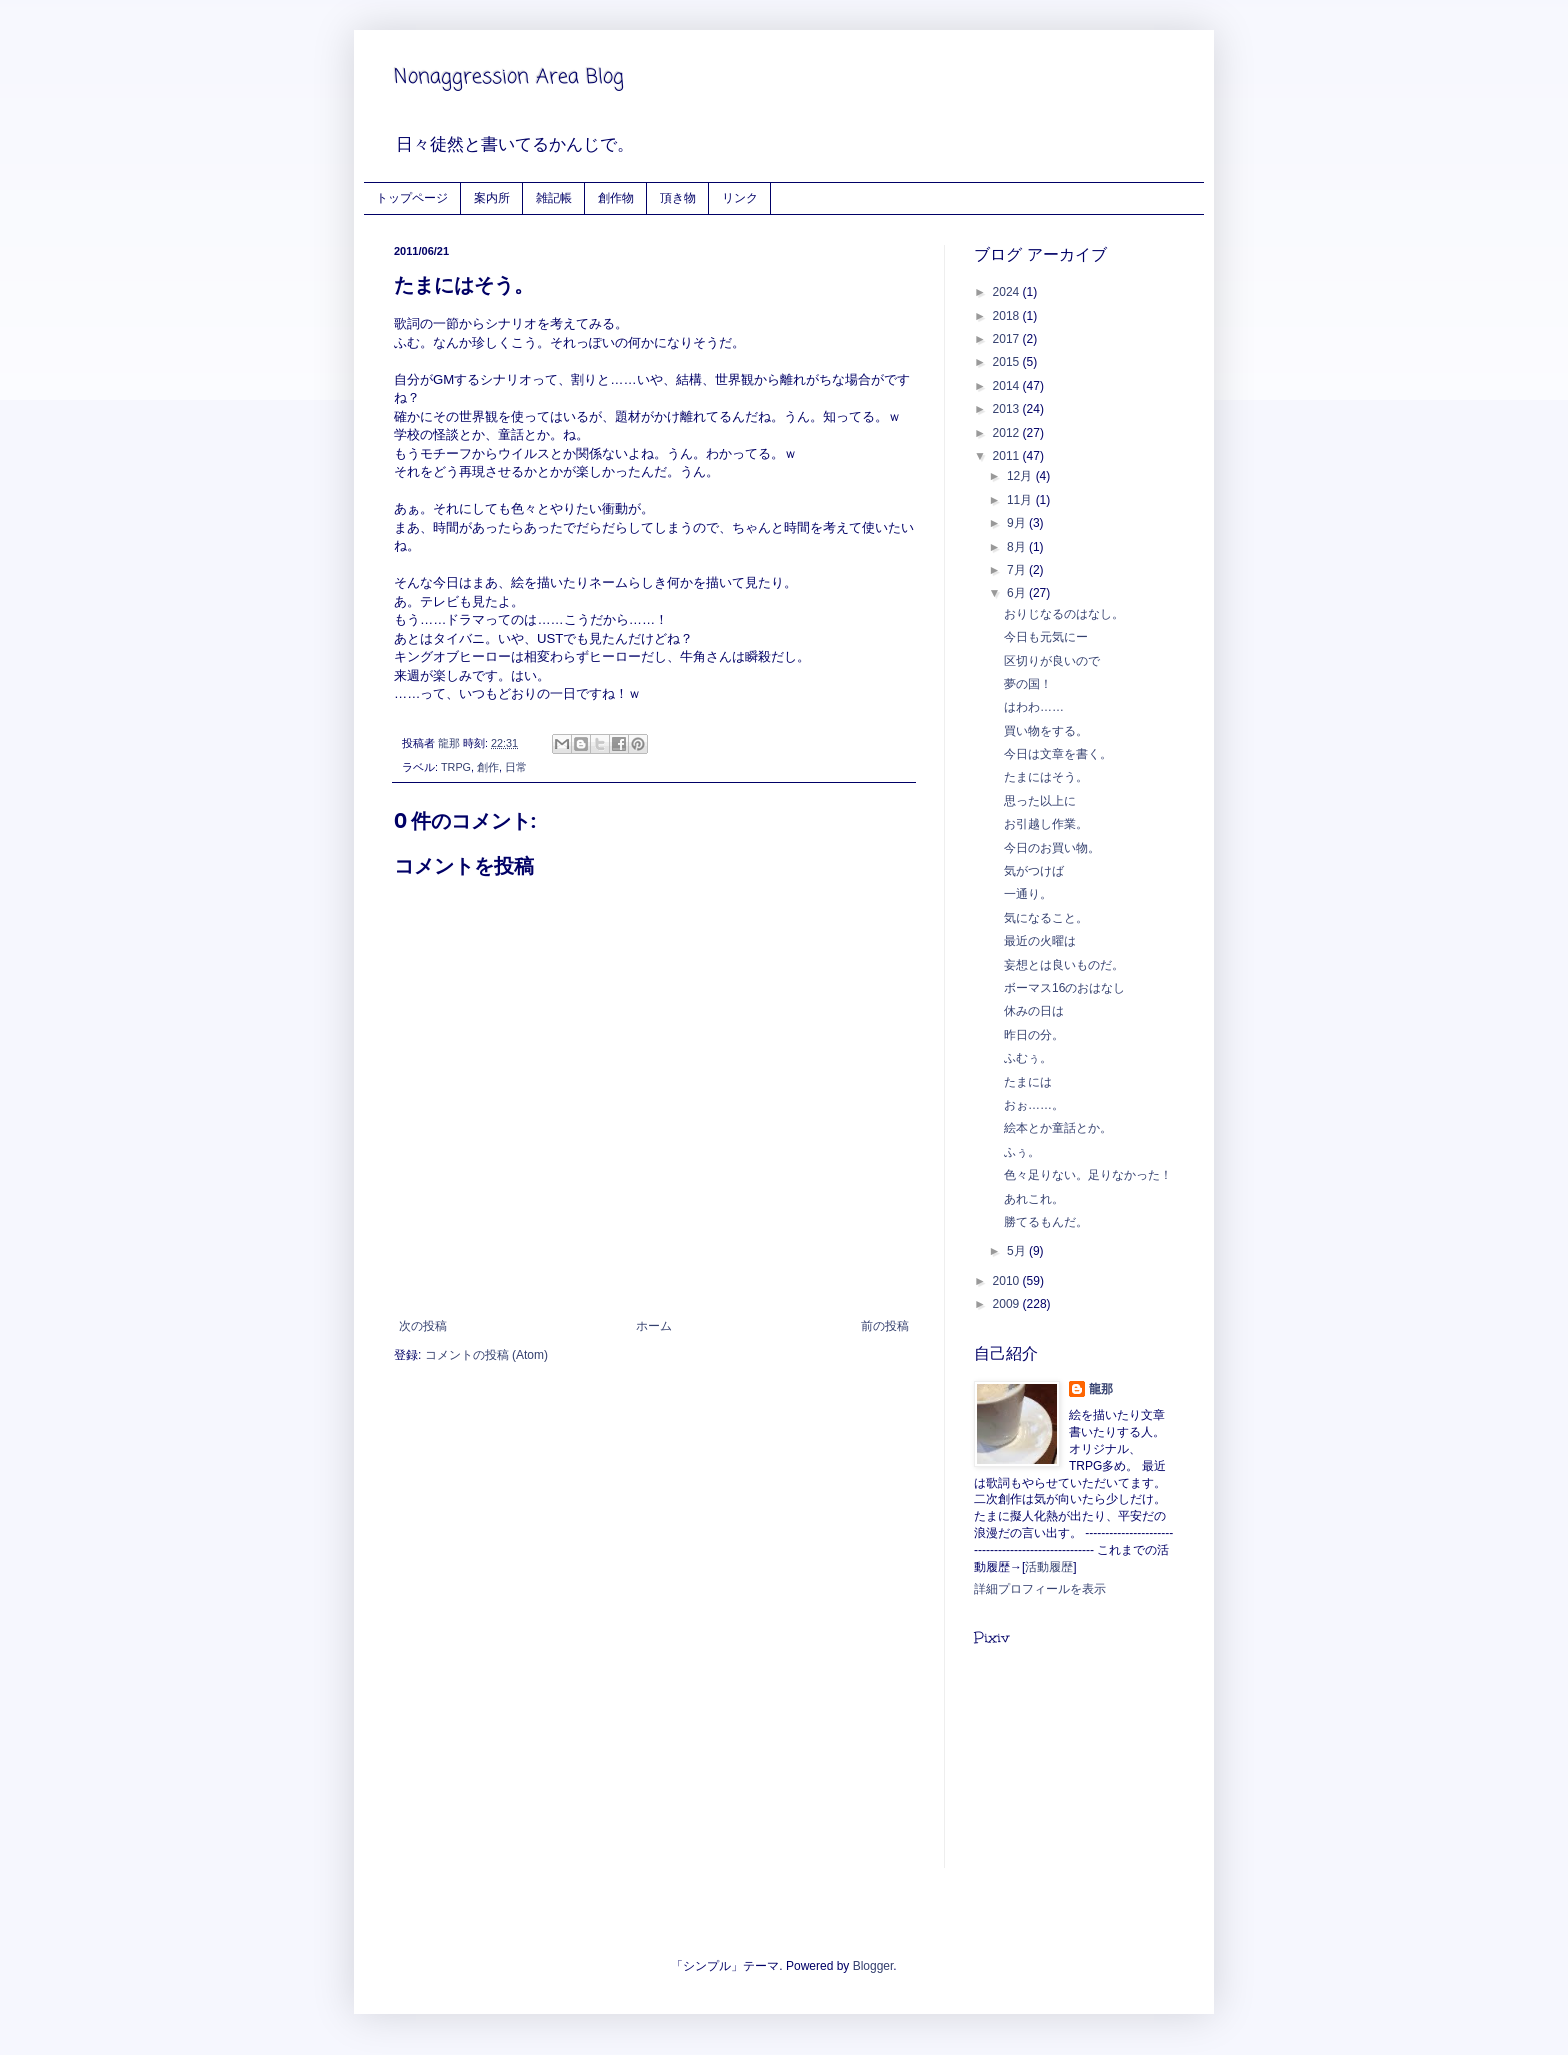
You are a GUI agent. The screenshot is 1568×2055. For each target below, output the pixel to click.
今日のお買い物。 (1052, 848)
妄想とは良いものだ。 (1064, 965)
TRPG (456, 767)
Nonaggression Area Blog (509, 77)
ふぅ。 (1022, 1152)
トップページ (412, 197)
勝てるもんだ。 (1046, 1222)
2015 (1008, 362)
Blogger (873, 1966)
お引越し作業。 (1046, 824)
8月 (1018, 547)
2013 (1008, 409)
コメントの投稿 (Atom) (486, 1355)
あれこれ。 (1034, 1199)
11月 (1021, 500)
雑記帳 (554, 197)
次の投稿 (423, 1326)
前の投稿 (885, 1326)
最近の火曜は (1040, 941)
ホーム (654, 1326)
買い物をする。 (1046, 731)
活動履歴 (1049, 1567)
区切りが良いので (1052, 661)
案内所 (492, 197)
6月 (1018, 593)
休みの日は (1034, 1011)
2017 (1008, 339)
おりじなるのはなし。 (1064, 614)
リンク (740, 197)
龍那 (1101, 1389)
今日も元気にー (1046, 637)
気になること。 (1046, 918)
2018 (1008, 316)
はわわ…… (1034, 707)
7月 (1018, 570)
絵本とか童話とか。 (1058, 1128)
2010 (1008, 1281)
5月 (1018, 1251)
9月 (1018, 523)
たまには (1028, 1082)
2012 (1008, 433)
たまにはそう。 (1046, 777)
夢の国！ (1028, 684)
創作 (488, 767)
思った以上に (1040, 801)
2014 (1008, 386)
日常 (516, 767)
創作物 (616, 197)
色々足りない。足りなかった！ (1088, 1175)
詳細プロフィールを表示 (1040, 1589)
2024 (1008, 292)
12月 (1021, 476)
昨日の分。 (1034, 1035)
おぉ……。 (1034, 1105)
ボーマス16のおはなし (1064, 988)
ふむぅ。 (1028, 1058)
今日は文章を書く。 (1058, 754)
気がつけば (1034, 871)
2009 (1008, 1304)
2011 (1008, 456)
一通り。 (1028, 894)
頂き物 (678, 197)
